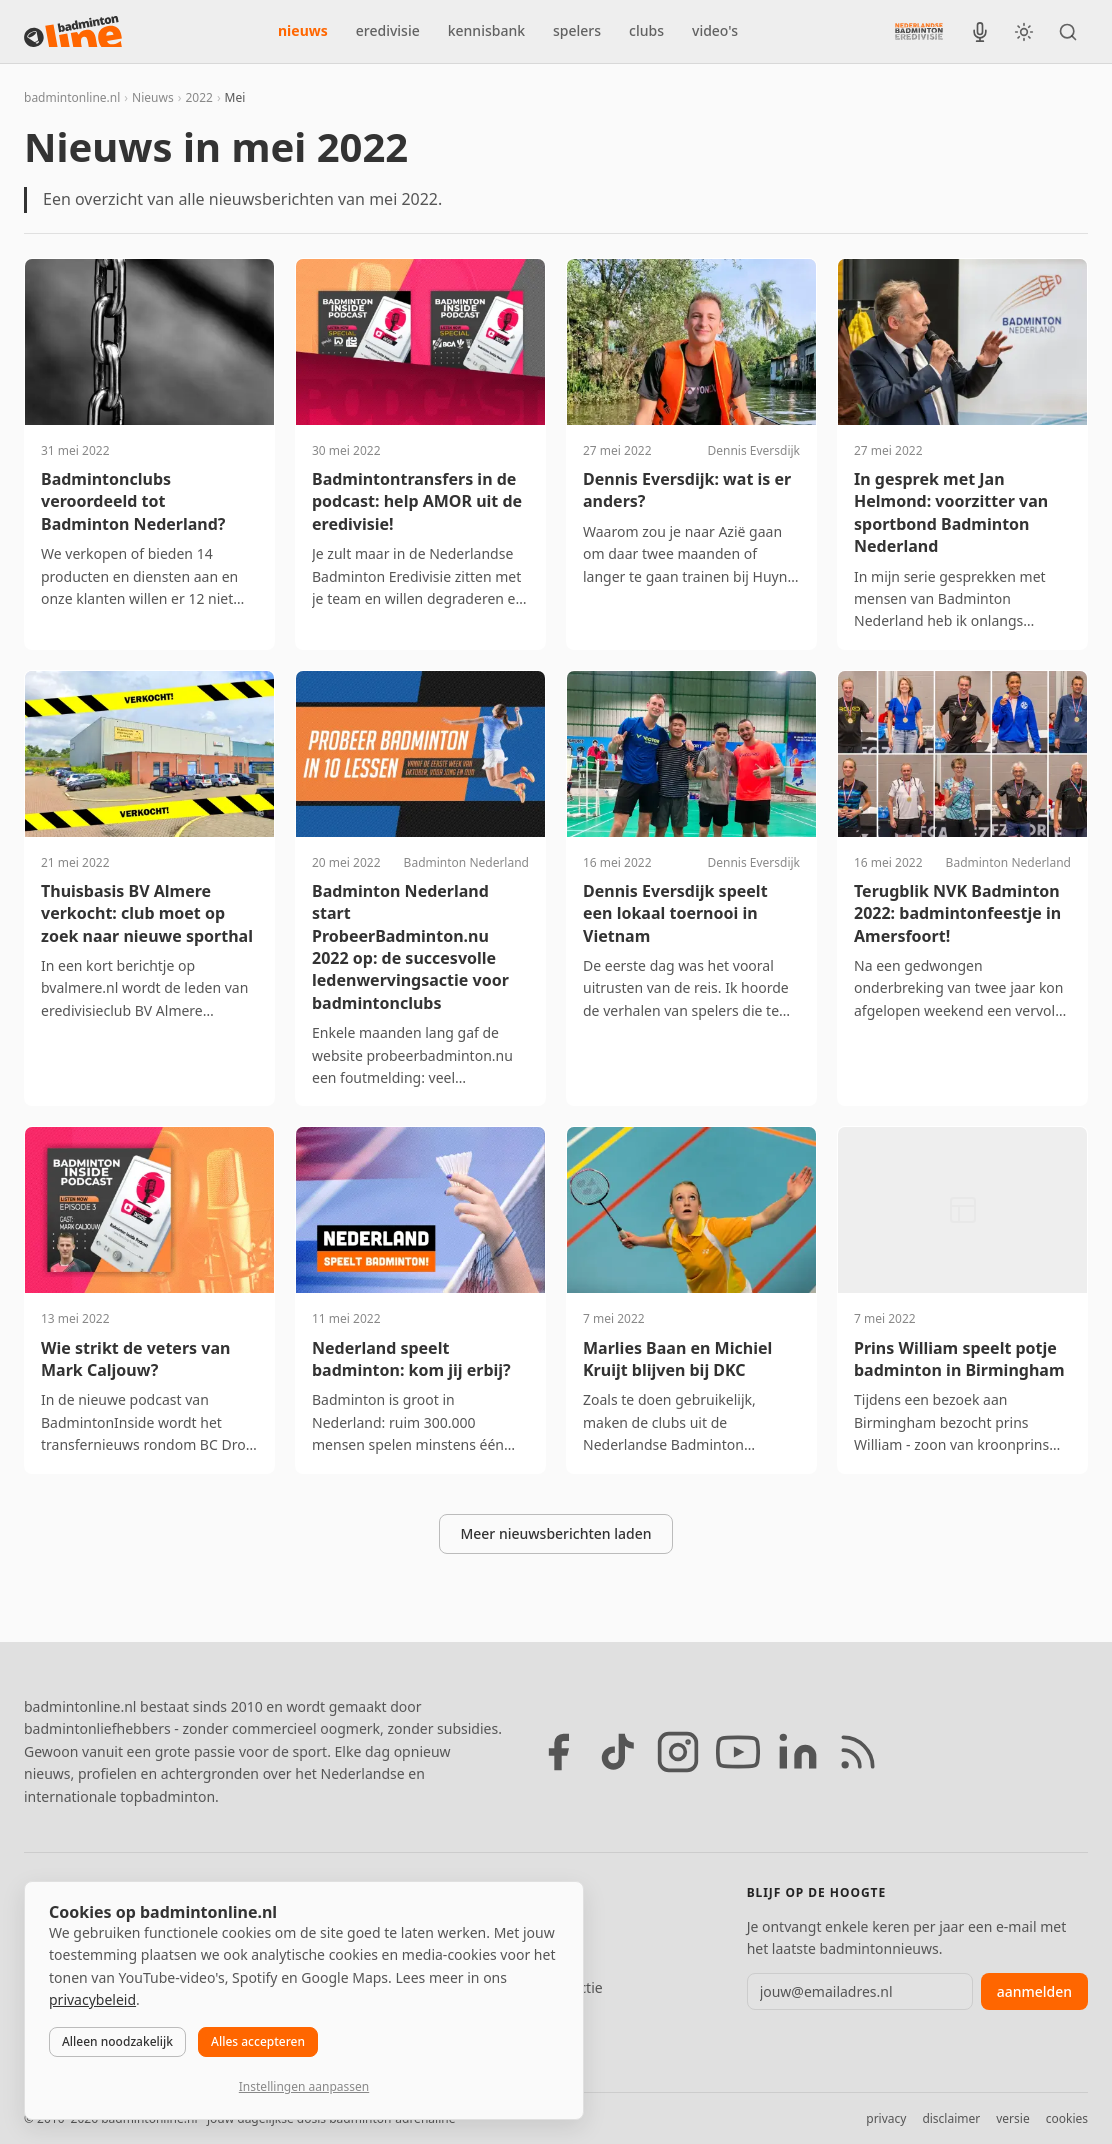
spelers (577, 30)
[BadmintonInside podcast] (980, 32)
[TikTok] (618, 1752)
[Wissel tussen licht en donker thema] (1024, 32)
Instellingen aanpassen (304, 2086)
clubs (646, 30)
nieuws (303, 30)
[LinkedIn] (798, 1752)
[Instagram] (678, 1752)
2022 (198, 97)
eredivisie (388, 30)
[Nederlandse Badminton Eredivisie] (919, 31)
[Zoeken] (1068, 32)
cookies (1067, 2118)
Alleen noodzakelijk (117, 2041)
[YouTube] (738, 1752)
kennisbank (486, 30)
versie (1012, 2118)
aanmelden (1034, 1991)
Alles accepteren (258, 2041)
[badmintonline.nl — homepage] (73, 32)
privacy (886, 2118)
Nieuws (153, 97)
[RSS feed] (858, 1752)
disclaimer (951, 2118)
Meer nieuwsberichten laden (555, 1533)
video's (715, 30)
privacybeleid (92, 1999)
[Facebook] (558, 1752)
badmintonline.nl (72, 97)
